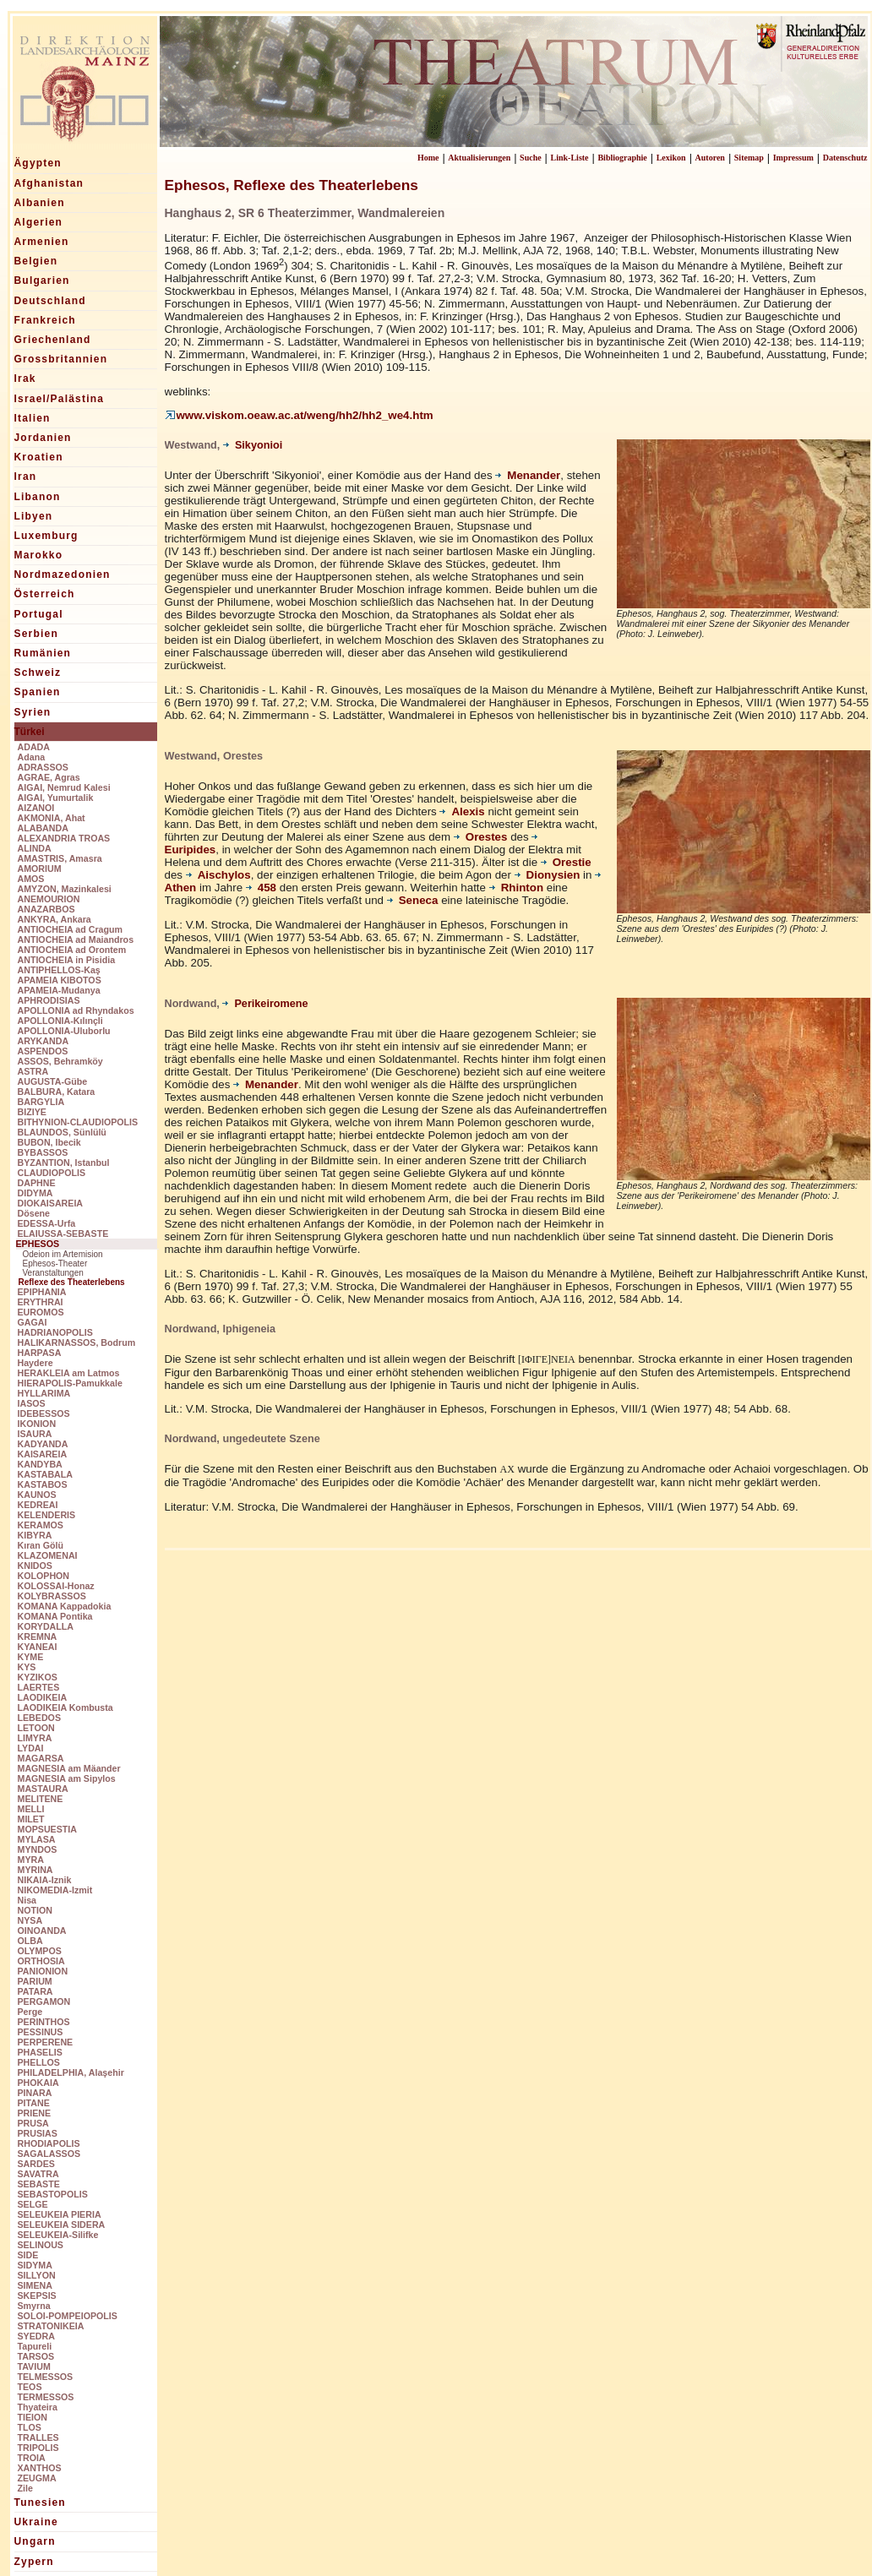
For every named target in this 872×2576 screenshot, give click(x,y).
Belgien (36, 261)
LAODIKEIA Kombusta (65, 1707)
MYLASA (37, 1839)
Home (428, 157)
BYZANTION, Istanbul (64, 1162)
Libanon (37, 497)
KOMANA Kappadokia (65, 1606)
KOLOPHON (44, 1576)
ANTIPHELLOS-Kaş (59, 970)
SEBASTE (39, 2184)
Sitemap (749, 157)
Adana (32, 757)
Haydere (35, 1363)
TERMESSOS (46, 2397)
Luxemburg (46, 536)
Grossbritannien (61, 359)
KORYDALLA (46, 1626)
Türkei (29, 732)
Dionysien (547, 875)
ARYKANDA (43, 1041)
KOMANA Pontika (55, 1616)
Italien (32, 418)
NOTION (35, 1910)
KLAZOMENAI (48, 1555)
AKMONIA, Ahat (51, 818)
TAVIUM (34, 2366)
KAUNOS (37, 1495)
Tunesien (40, 2502)
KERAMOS (40, 1525)
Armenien (41, 242)
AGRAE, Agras (49, 777)
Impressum (793, 157)
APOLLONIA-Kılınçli (60, 1021)
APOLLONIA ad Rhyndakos (76, 1010)
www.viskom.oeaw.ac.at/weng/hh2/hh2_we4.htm (299, 415)
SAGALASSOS (49, 2153)
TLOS (29, 2427)
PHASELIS (40, 2052)
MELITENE (40, 1799)
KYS (27, 1667)
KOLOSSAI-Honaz (56, 1586)
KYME (31, 1657)
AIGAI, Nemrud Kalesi (64, 787)
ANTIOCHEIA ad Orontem (72, 950)
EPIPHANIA (42, 1292)
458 (261, 887)
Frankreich (45, 320)
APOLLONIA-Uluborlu (64, 1031)
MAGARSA (41, 1758)
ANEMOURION (49, 899)
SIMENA (35, 2285)
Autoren (710, 157)
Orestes (481, 837)
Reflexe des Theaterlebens (72, 1282)
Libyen (33, 516)
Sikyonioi (252, 445)
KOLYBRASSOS (52, 1596)
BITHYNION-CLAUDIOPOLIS (78, 1122)
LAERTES (39, 1687)
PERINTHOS (44, 2022)
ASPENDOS (43, 1051)
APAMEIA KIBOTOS (59, 980)
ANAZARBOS (46, 909)
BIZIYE (32, 1112)
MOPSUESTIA (47, 1829)
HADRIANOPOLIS (55, 1332)
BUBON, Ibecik (49, 1142)
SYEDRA (36, 2336)
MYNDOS (37, 1849)
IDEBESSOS (44, 1413)
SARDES (36, 2164)
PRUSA (33, 2123)
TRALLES (38, 2437)
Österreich (44, 594)
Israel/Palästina (59, 399)
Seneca (414, 900)
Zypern (34, 2562)
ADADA (34, 747)
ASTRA (33, 1071)
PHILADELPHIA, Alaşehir (71, 2072)
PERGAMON (44, 2001)
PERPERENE (46, 2042)
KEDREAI (38, 1505)
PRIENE (35, 2113)
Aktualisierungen (479, 157)
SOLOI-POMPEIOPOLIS (67, 2316)
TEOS (30, 2387)
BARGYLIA (41, 1102)
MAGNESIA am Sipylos (67, 1778)
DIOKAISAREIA (51, 1203)
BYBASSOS (43, 1152)
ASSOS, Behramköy (60, 1061)
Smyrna (34, 2306)
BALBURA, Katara (56, 1091)
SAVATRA (38, 2174)
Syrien (33, 712)
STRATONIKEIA (51, 2326)
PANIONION (43, 1971)
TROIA (32, 2458)
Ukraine (36, 2522)
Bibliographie (621, 157)
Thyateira (37, 2407)
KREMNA (37, 1636)
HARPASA (40, 1353)
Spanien (37, 692)
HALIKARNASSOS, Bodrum (77, 1342)
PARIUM (35, 1981)
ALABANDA (43, 828)
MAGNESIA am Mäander (69, 1768)
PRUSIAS (37, 2133)
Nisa (27, 1900)
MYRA (31, 1859)
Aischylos (218, 875)
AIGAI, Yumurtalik (56, 797)
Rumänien (43, 653)
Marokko (38, 555)
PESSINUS (40, 2032)
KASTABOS (43, 1484)
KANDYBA (40, 1464)
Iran (25, 476)
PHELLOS (39, 2062)
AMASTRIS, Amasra (60, 858)
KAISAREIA (43, 1454)
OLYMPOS (40, 1951)
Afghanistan (49, 183)
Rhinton (518, 887)
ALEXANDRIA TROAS (64, 838)
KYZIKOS (37, 1677)
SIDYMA (35, 2265)
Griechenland (52, 340)
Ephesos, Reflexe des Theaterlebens (291, 185)
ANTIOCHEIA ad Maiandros (76, 939)
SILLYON (37, 2275)
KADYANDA (43, 1444)
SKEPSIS (37, 2295)
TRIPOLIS (38, 2448)
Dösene (34, 1213)
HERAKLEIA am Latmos (69, 1373)
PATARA (35, 1991)
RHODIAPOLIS (49, 2143)
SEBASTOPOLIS (53, 2194)
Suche (531, 157)
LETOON (36, 1728)
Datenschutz (845, 157)
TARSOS (36, 2356)
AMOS (31, 879)
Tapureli (35, 2346)
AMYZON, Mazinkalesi (65, 889)
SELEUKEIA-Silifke (58, 2235)
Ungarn (35, 2541)
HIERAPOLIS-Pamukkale (70, 1383)
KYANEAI (37, 1647)
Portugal (38, 614)
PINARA (35, 2093)
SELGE (33, 2204)
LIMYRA (35, 1738)
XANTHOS (40, 2468)
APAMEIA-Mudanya (59, 990)
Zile (25, 2488)
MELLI (31, 1809)
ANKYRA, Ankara (54, 919)
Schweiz (38, 672)
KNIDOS (35, 1565)
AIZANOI (36, 808)
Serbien (36, 634)
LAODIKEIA (43, 1697)
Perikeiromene (265, 1004)
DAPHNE (37, 1183)
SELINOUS (40, 2245)
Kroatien (38, 457)
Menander (527, 475)
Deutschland (50, 301)
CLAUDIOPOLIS (52, 1173)
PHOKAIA (38, 2083)
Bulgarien (42, 280)
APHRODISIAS (49, 1000)
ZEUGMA (37, 2478)
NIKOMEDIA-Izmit (55, 1890)
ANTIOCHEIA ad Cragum (70, 929)
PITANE (34, 2103)
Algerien (38, 222)
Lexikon (671, 157)
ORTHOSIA (41, 1961)
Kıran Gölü (40, 1545)
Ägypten (38, 163)
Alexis (461, 811)
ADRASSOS (43, 767)
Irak (25, 378)
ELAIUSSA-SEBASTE (63, 1233)
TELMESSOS (46, 2377)
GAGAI (32, 1322)
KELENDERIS (47, 1515)
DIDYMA (35, 1193)
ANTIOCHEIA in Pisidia (67, 960)
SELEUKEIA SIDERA (62, 2224)
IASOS (32, 1403)
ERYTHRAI (40, 1302)
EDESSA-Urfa (47, 1223)
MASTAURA (43, 1789)
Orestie (566, 862)
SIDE (28, 2255)
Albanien (39, 203)
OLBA (30, 1941)
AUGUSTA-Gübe (53, 1081)
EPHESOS (38, 1244)
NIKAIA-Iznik (45, 1880)
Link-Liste (570, 157)
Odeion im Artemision (63, 1254)
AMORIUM (40, 868)
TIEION (33, 2417)
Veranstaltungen (53, 1272)
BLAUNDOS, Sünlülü (62, 1132)
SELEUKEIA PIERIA (59, 2214)
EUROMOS (41, 1312)
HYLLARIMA (44, 1393)
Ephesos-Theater (55, 1263)
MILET (31, 1819)
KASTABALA (46, 1474)
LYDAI (31, 1748)
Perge (30, 2012)
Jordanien (43, 438)
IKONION (37, 1424)
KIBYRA (35, 1535)
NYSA (30, 1920)
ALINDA (35, 848)
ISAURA (35, 1434)
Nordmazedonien (62, 574)
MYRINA (35, 1870)
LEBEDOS (40, 1718)
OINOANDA (42, 1930)
